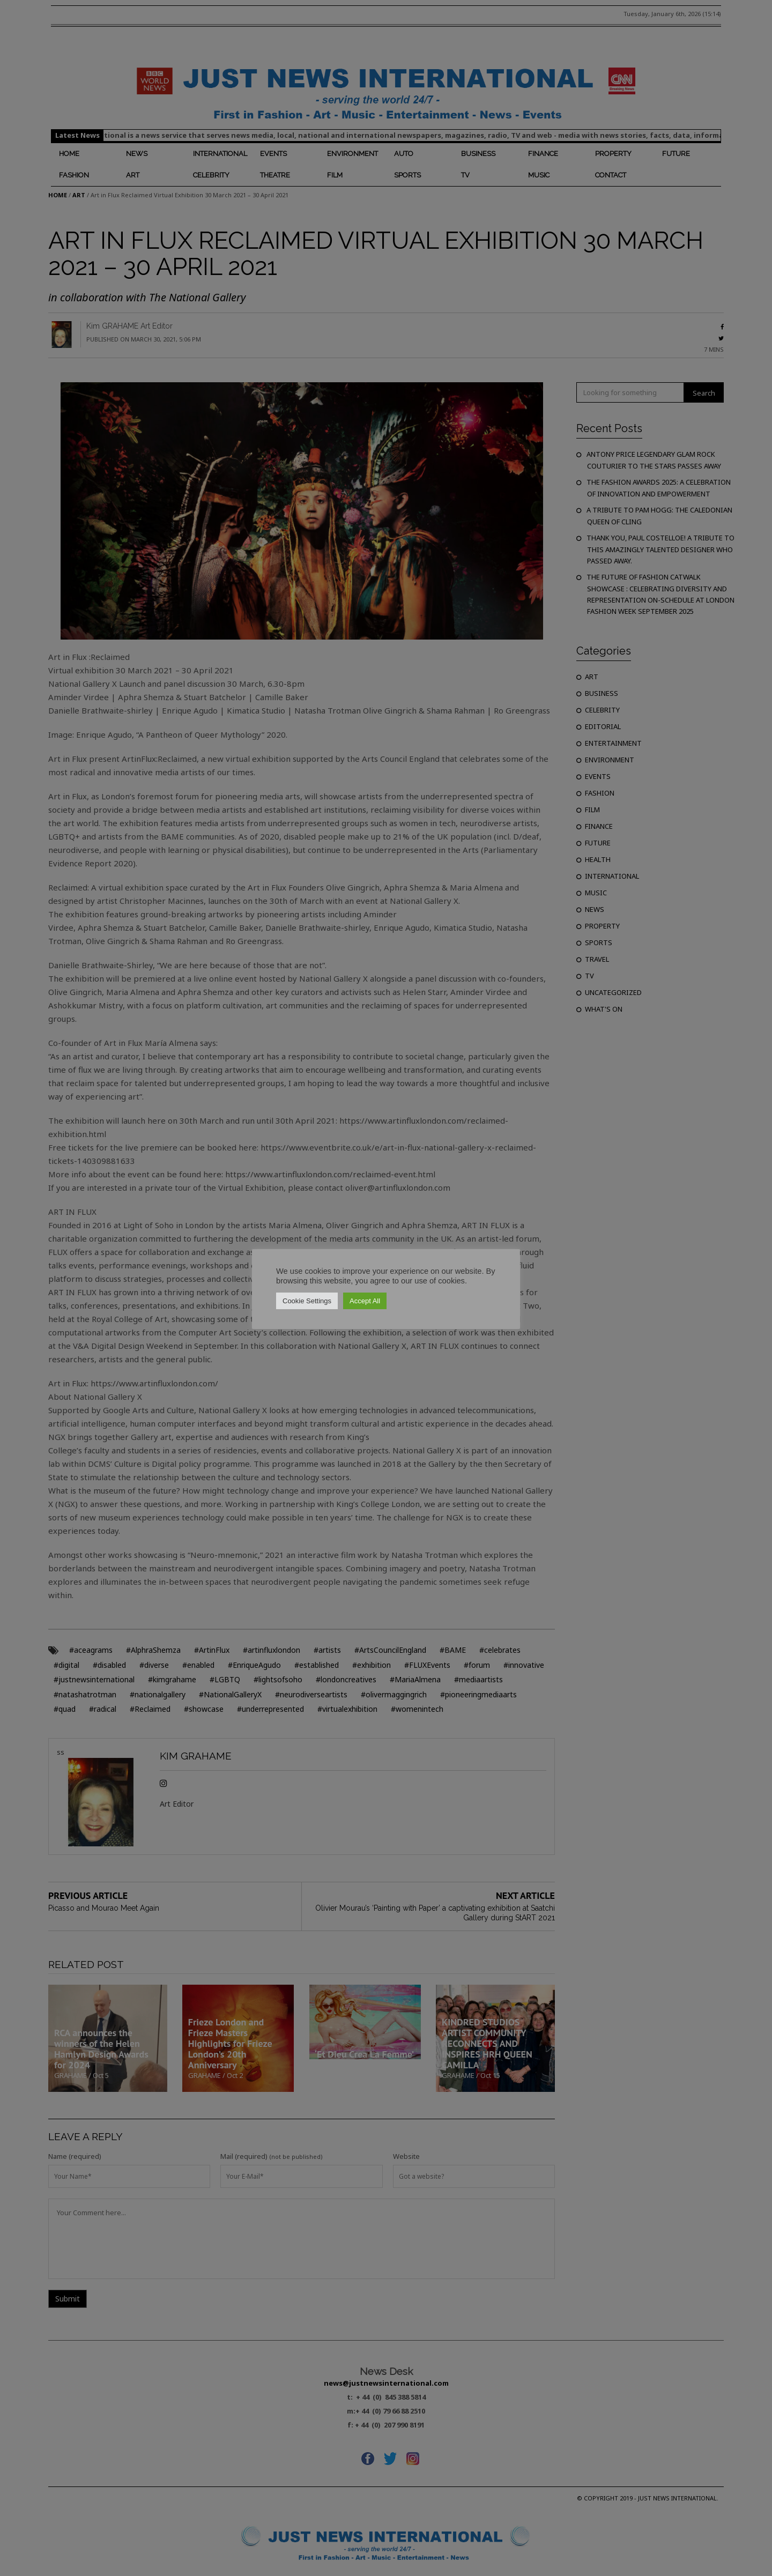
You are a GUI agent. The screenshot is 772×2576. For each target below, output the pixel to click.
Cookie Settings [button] (307, 1301)
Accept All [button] (365, 1301)
